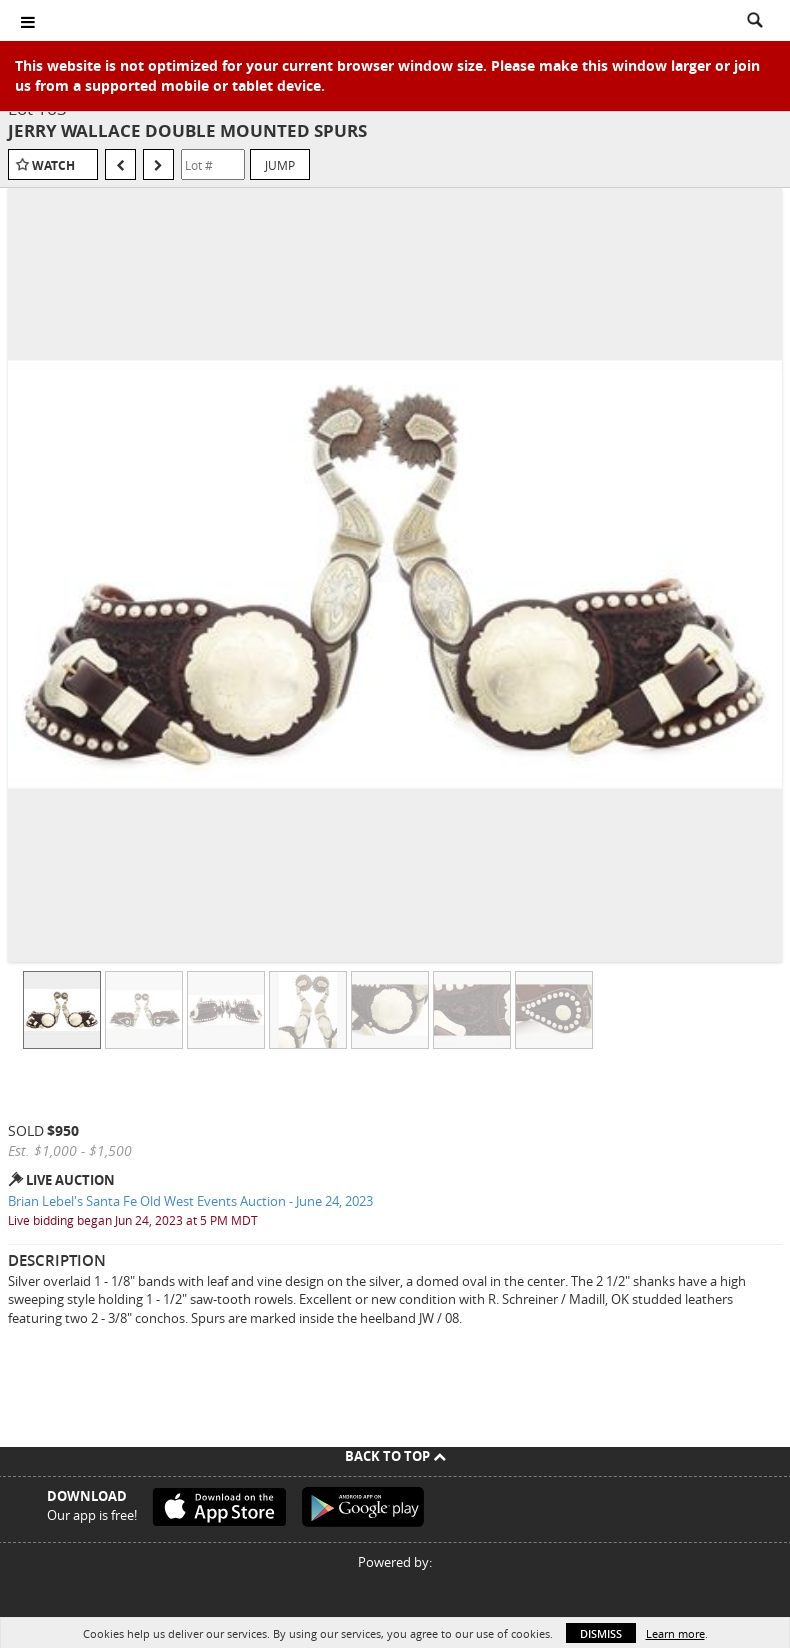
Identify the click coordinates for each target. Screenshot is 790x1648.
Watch (53, 165)
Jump (280, 165)
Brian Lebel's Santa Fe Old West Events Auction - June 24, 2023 (190, 1201)
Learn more (675, 1633)
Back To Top (395, 1456)
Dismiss (601, 1633)
